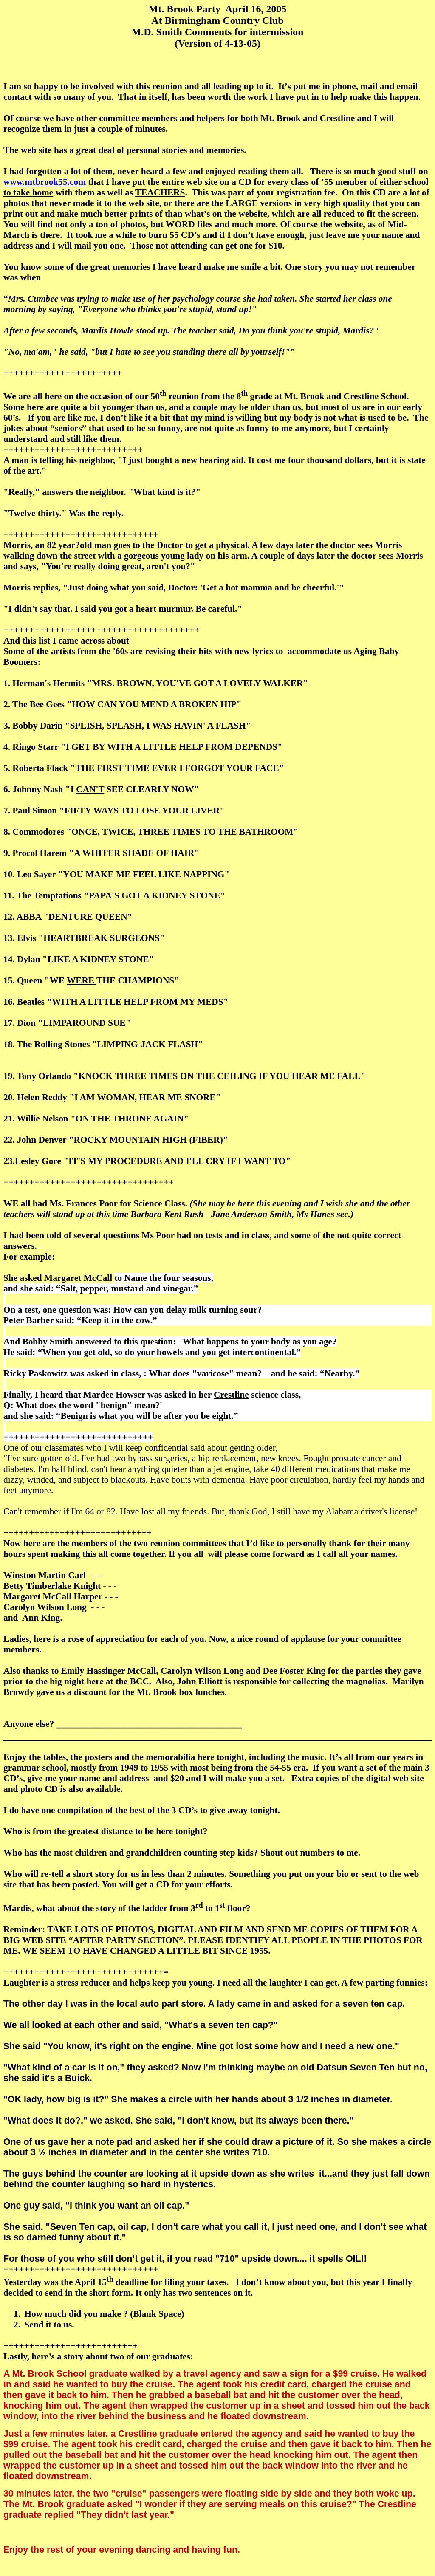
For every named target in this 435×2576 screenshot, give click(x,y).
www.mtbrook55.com (44, 182)
